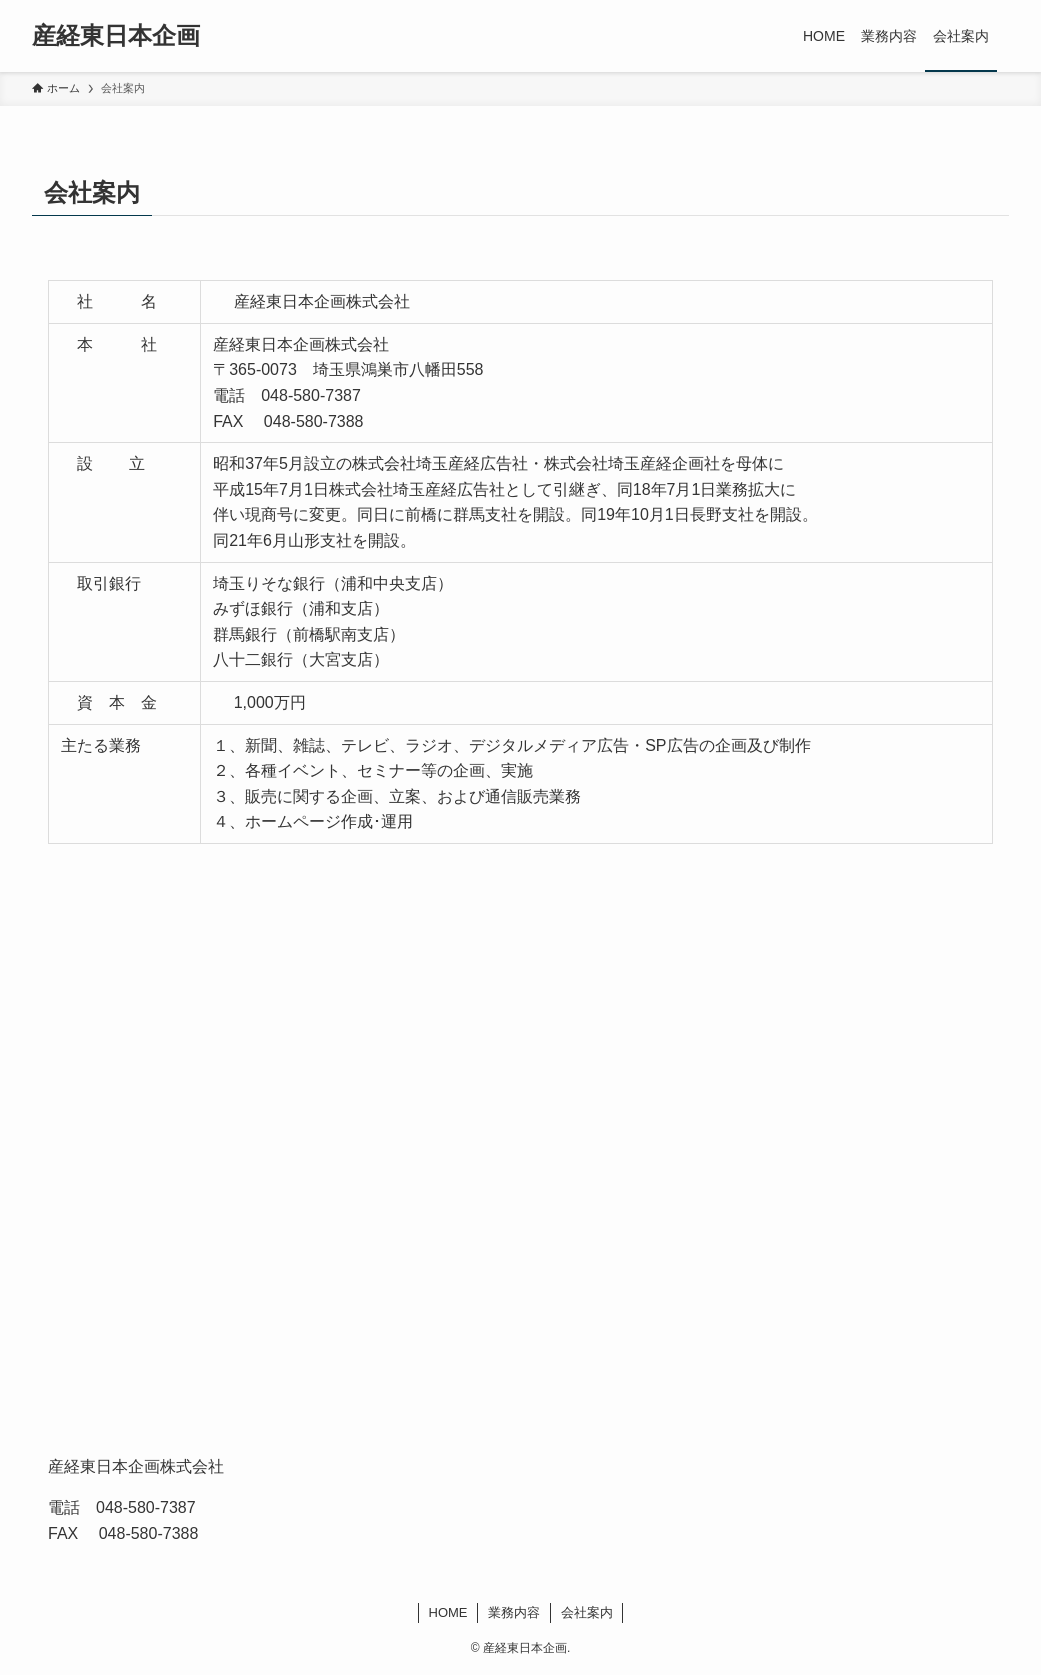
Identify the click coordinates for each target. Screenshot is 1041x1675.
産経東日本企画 (116, 36)
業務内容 (514, 1612)
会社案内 (587, 1612)
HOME (448, 1612)
